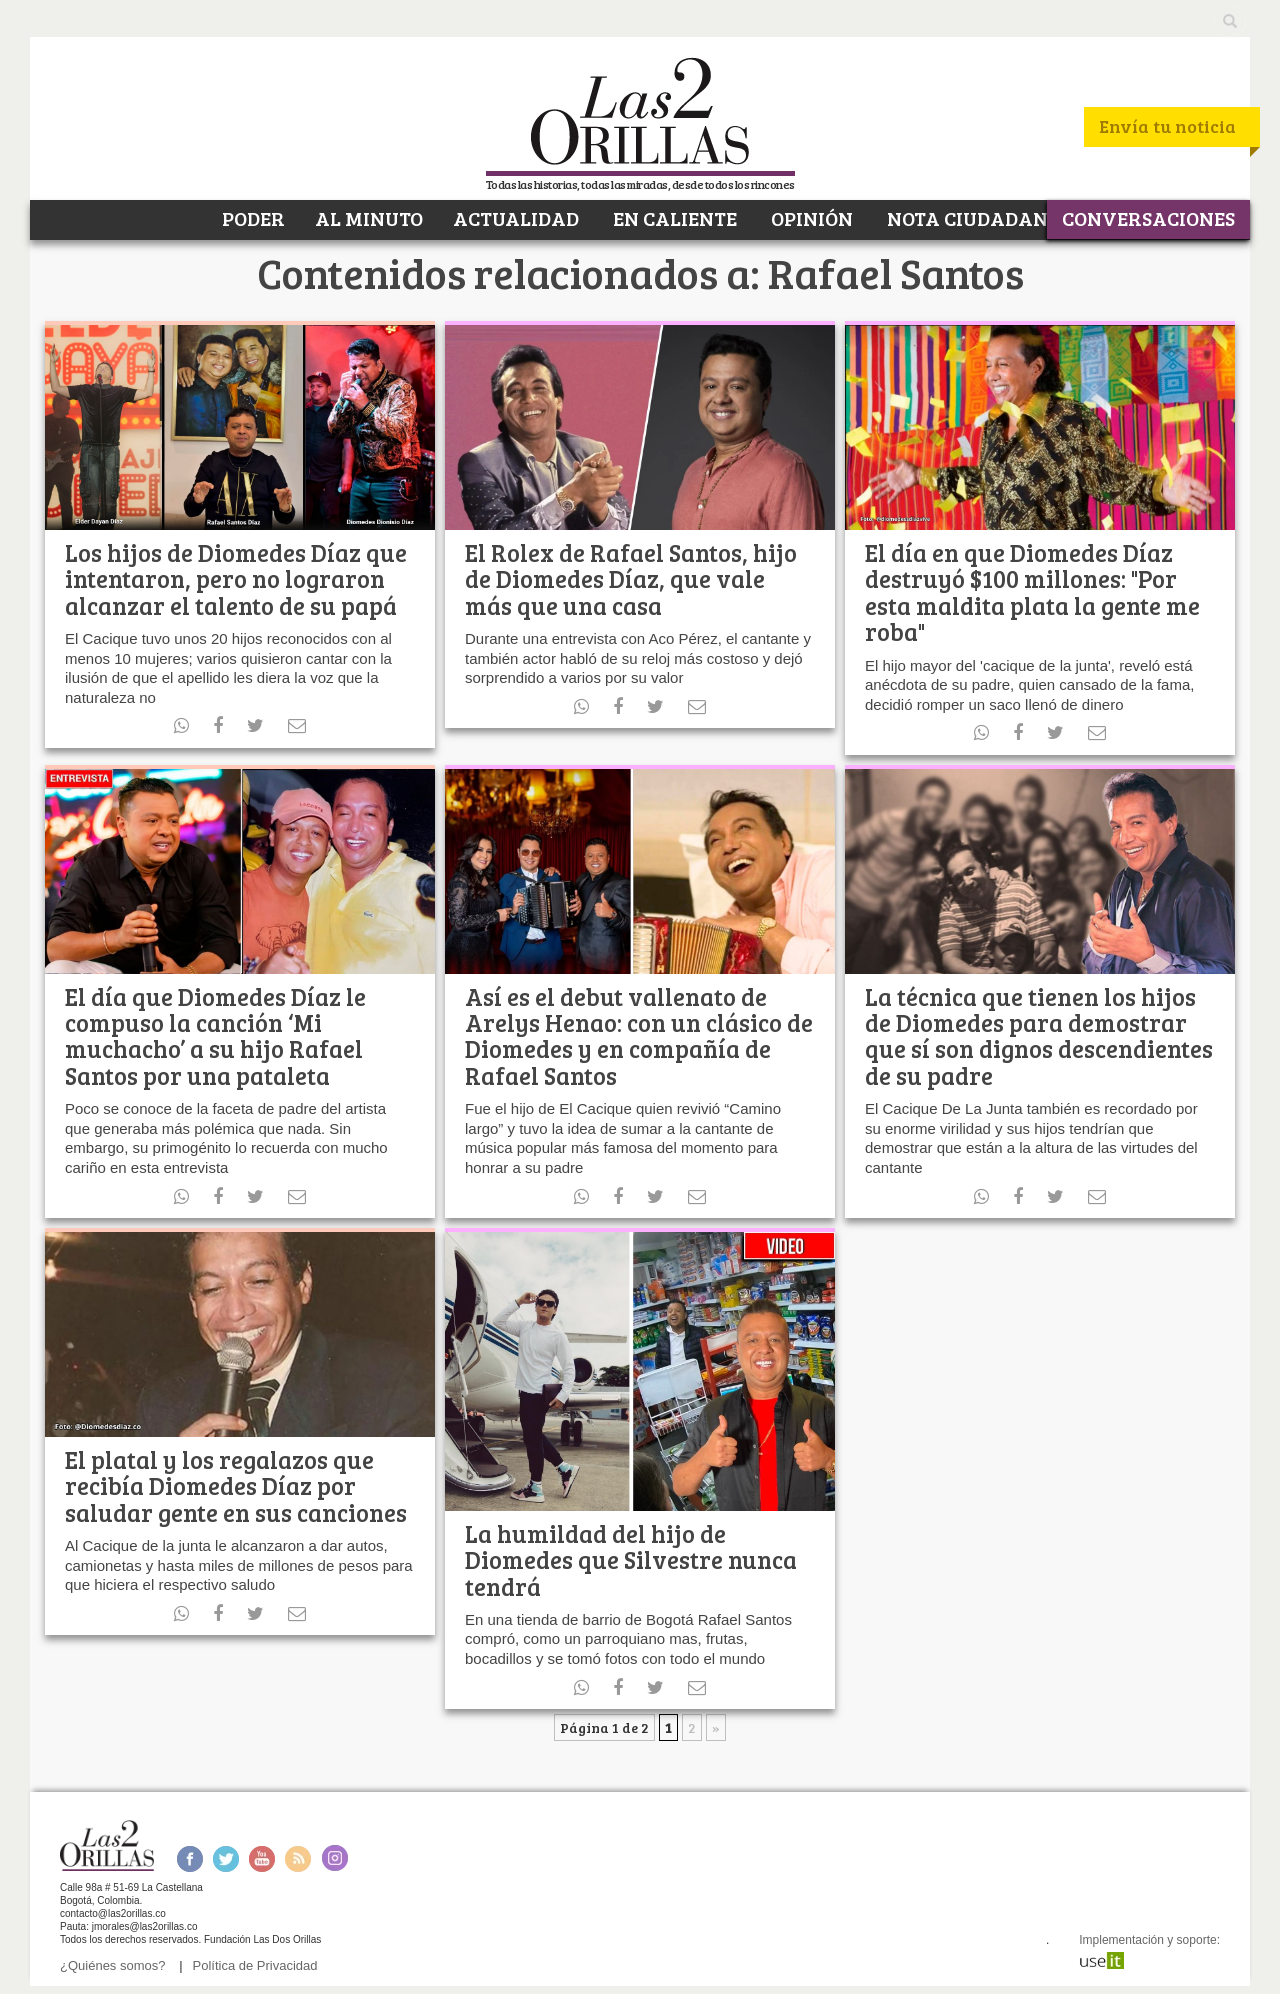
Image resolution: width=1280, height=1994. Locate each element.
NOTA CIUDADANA (972, 218)
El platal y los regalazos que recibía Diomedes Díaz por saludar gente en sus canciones (236, 1486)
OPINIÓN (810, 218)
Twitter (226, 1858)
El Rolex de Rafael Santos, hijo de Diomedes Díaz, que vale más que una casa (631, 579)
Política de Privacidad (255, 1965)
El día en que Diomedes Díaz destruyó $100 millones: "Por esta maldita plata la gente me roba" (1032, 592)
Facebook (189, 1858)
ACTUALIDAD (516, 218)
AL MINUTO (369, 218)
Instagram (334, 1858)
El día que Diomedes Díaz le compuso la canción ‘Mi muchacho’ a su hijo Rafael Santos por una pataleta (215, 1036)
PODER (251, 218)
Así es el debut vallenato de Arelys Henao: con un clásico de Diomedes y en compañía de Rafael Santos (639, 1036)
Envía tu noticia (1167, 126)
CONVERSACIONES (1148, 218)
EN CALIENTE (673, 218)
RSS (298, 1858)
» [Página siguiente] (716, 1727)
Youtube (262, 1858)
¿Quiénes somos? (113, 1965)
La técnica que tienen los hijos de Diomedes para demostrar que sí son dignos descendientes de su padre (1039, 1036)
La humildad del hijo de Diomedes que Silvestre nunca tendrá (631, 1560)
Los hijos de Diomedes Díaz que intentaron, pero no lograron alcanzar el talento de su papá (236, 579)
